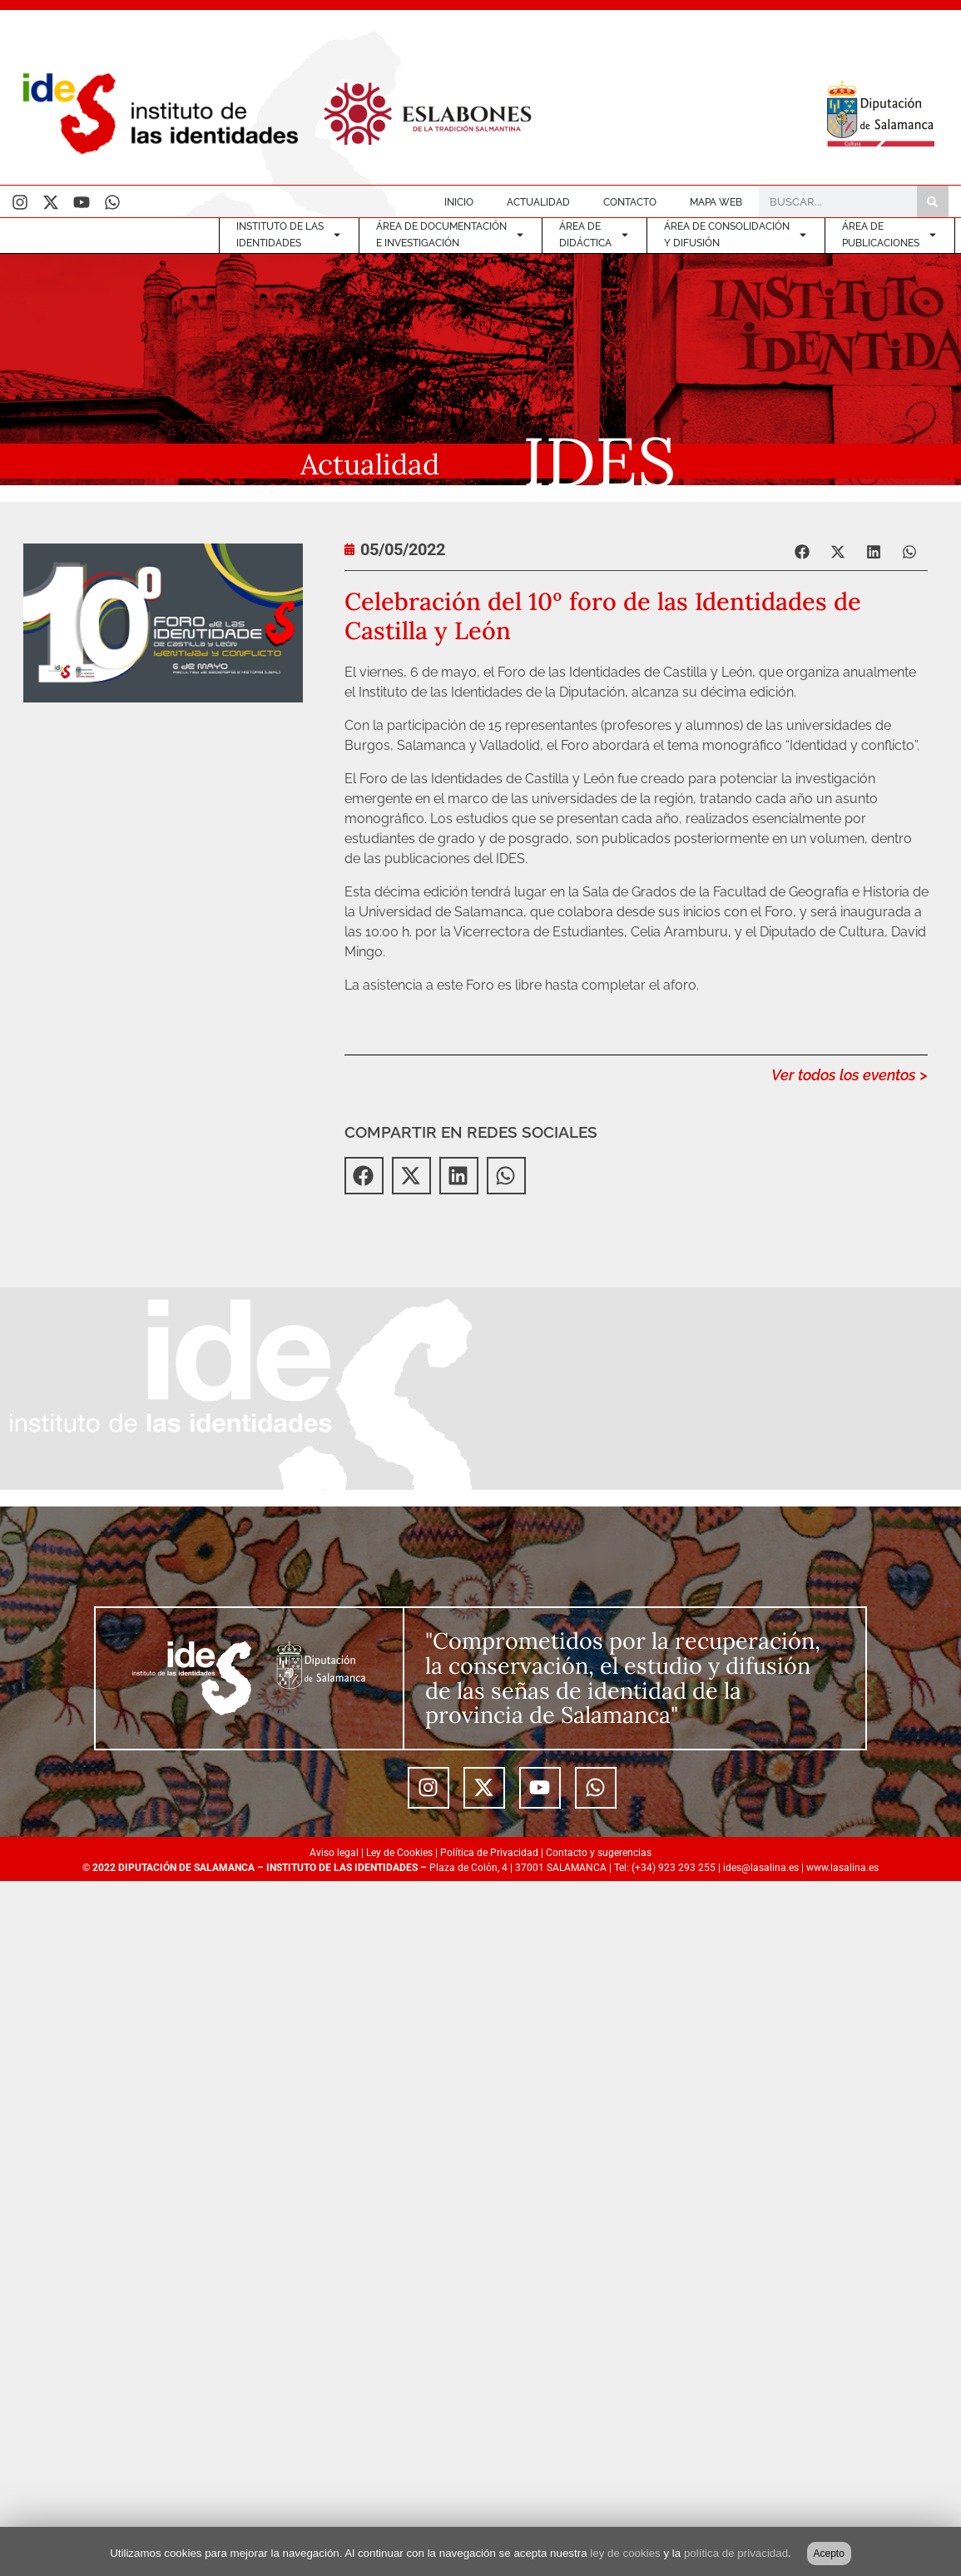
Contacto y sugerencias (598, 1853)
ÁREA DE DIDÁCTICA (594, 235)
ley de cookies (625, 2553)
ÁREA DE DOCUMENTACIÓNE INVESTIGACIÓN (450, 235)
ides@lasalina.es (761, 1868)
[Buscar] (933, 201)
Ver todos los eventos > (849, 1075)
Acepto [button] (829, 2553)
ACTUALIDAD (538, 202)
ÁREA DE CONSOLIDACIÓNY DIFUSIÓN (736, 235)
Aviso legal (334, 1853)
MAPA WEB (716, 202)
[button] (802, 551)
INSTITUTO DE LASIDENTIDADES (289, 235)
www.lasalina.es (842, 1868)
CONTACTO (629, 202)
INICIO (458, 202)
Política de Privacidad (489, 1853)
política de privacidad (736, 2553)
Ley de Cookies (399, 1853)
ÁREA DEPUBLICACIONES (890, 235)
